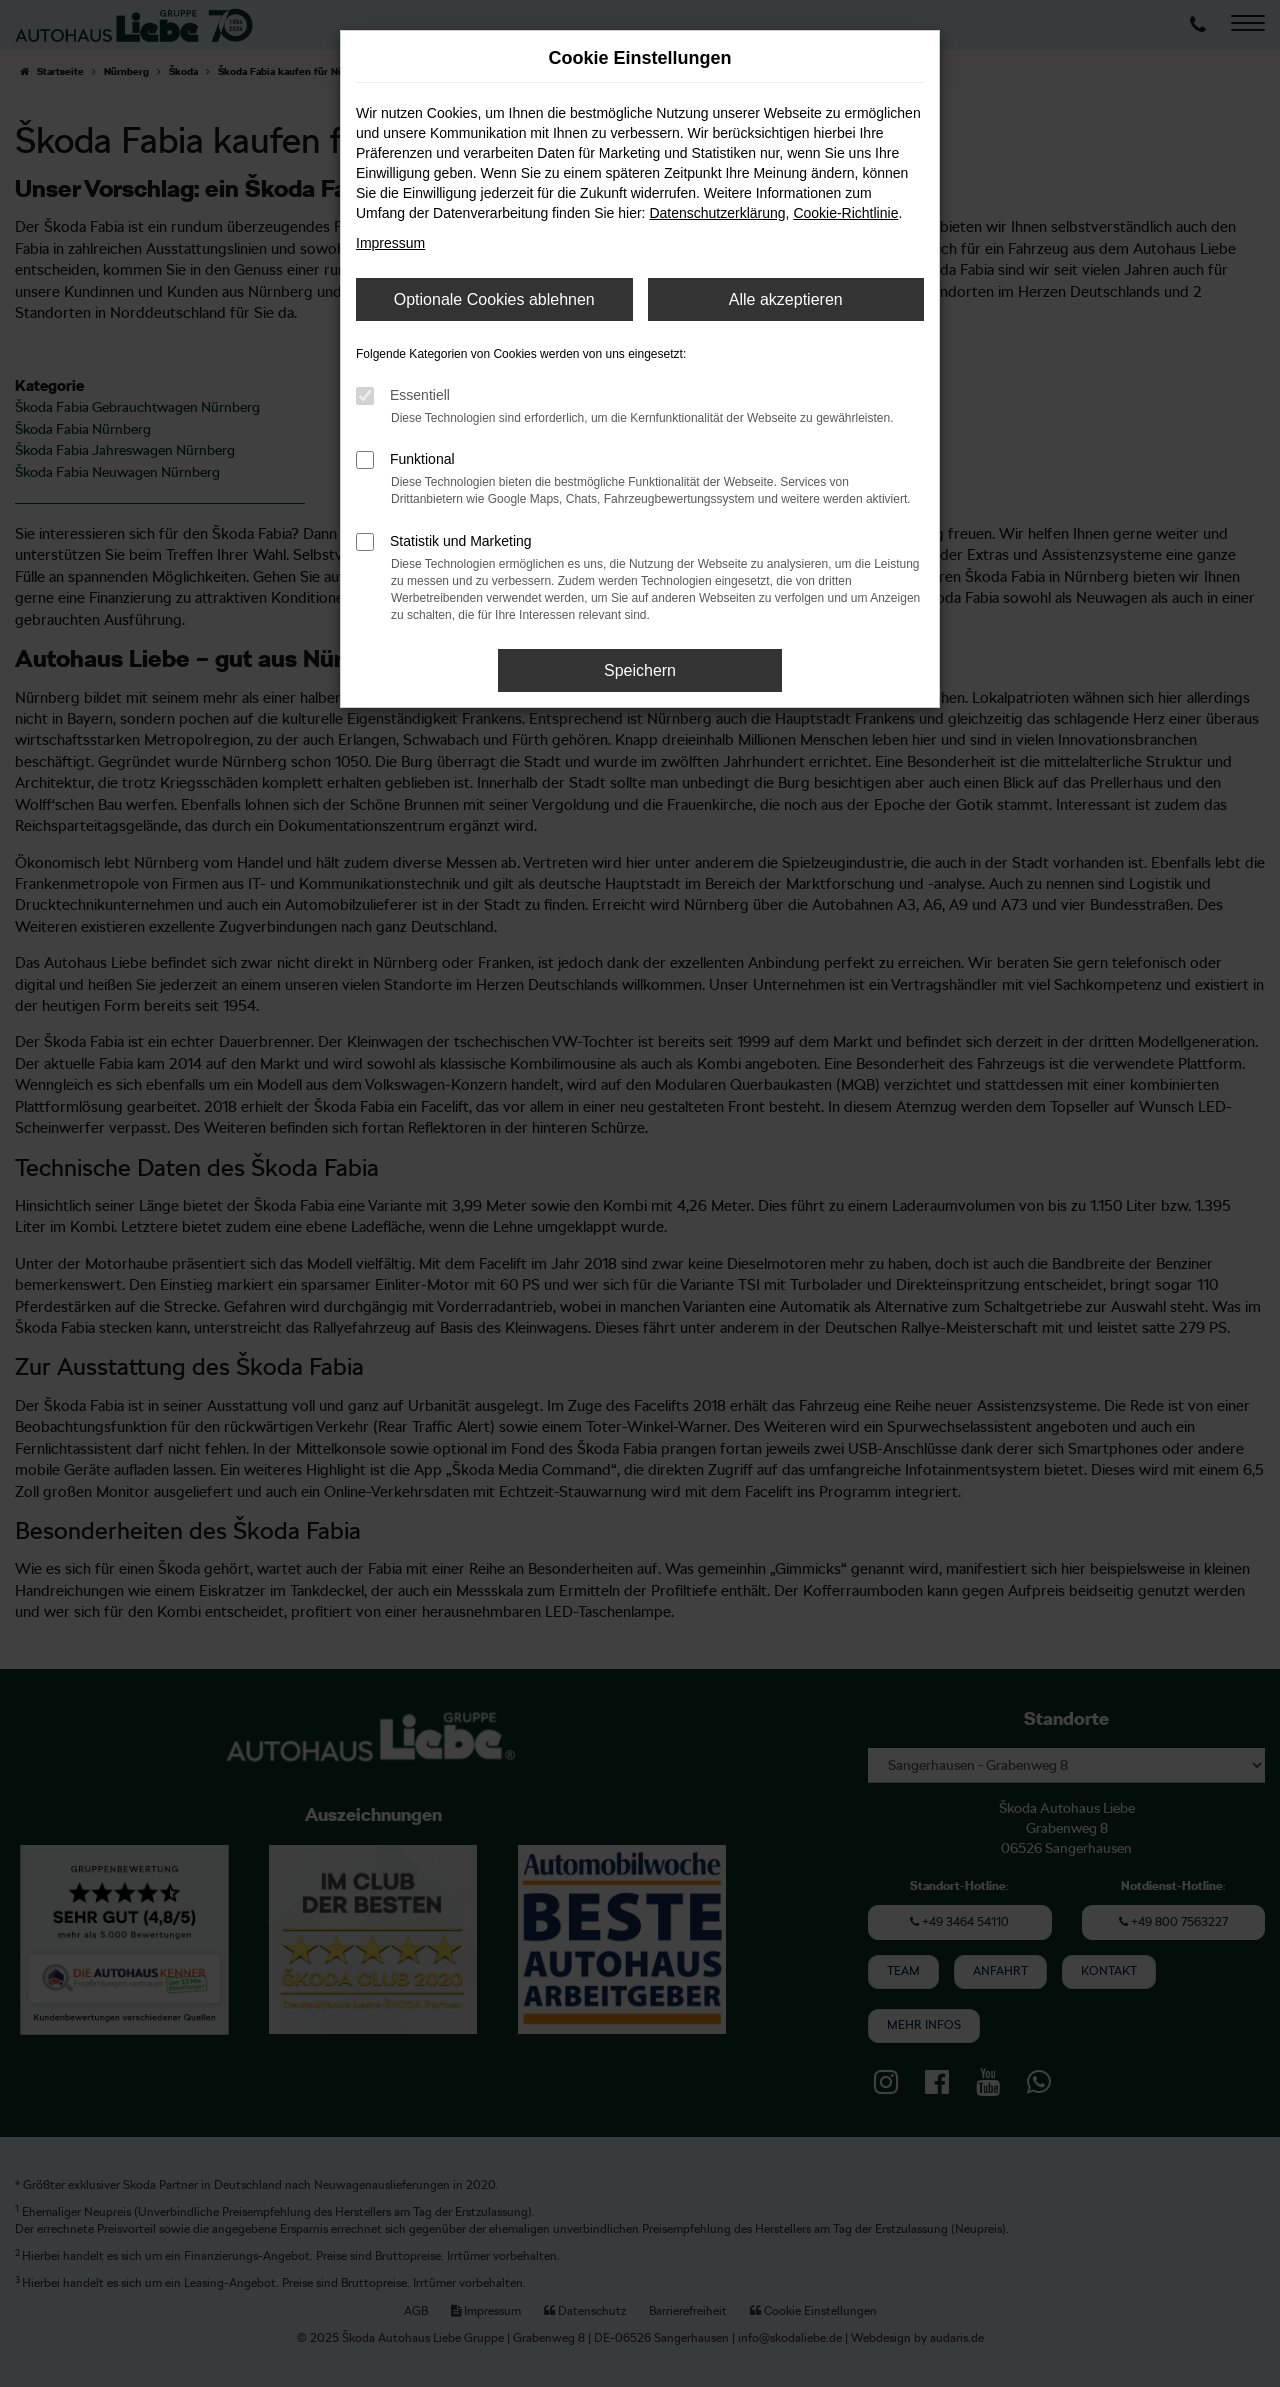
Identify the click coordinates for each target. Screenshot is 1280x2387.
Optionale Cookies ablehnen (494, 299)
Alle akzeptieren (786, 299)
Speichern (640, 670)
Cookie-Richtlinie (845, 213)
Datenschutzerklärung (717, 213)
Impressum (390, 243)
